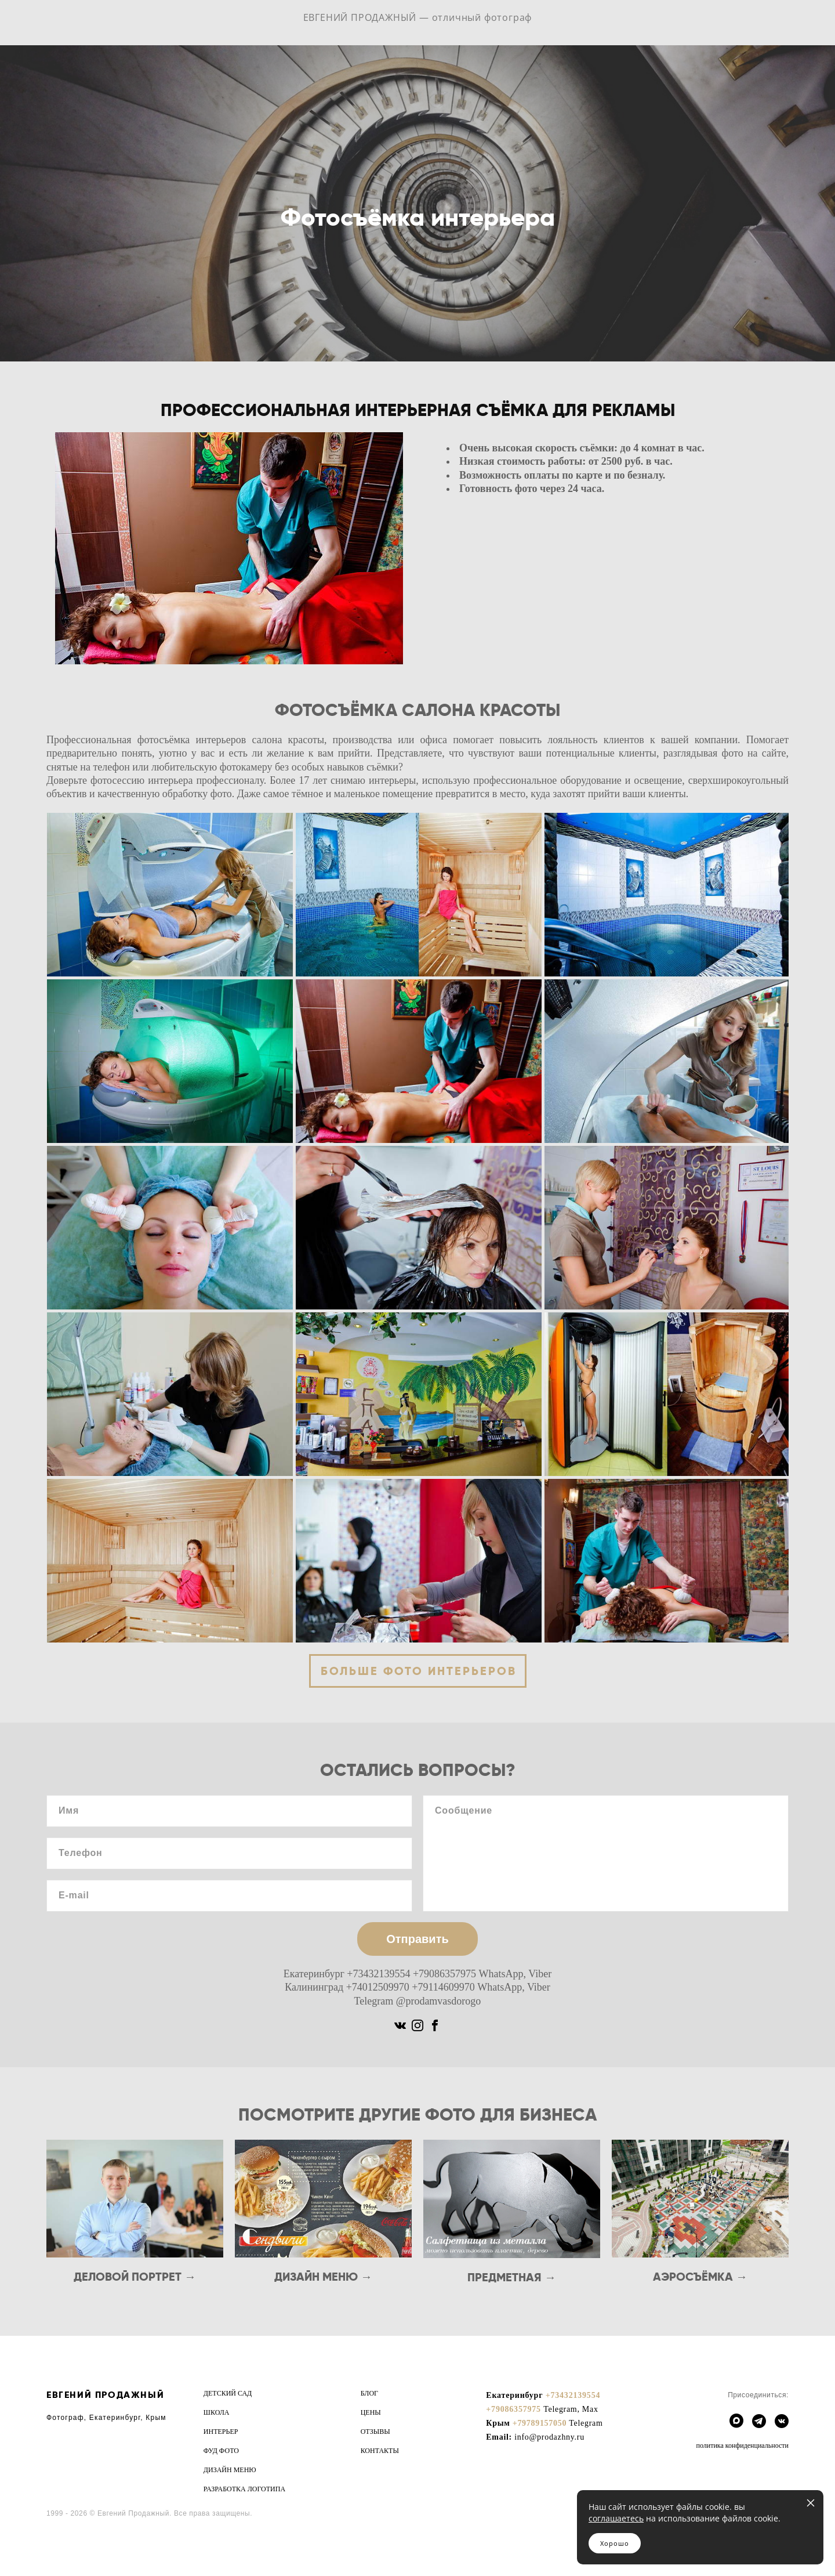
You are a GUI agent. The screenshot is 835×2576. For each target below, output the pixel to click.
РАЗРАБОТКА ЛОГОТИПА (244, 2489)
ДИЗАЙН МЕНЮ (230, 2470)
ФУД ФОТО (221, 2451)
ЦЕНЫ (371, 2412)
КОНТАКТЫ (380, 2451)
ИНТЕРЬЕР (221, 2431)
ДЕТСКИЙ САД (228, 2393)
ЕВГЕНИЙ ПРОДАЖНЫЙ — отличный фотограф (417, 25)
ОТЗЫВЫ (375, 2431)
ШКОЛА (217, 2412)
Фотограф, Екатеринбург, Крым (106, 2418)
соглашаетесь (616, 2518)
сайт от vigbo (69, 2548)
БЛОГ (369, 2393)
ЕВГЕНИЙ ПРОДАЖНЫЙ (105, 2395)
